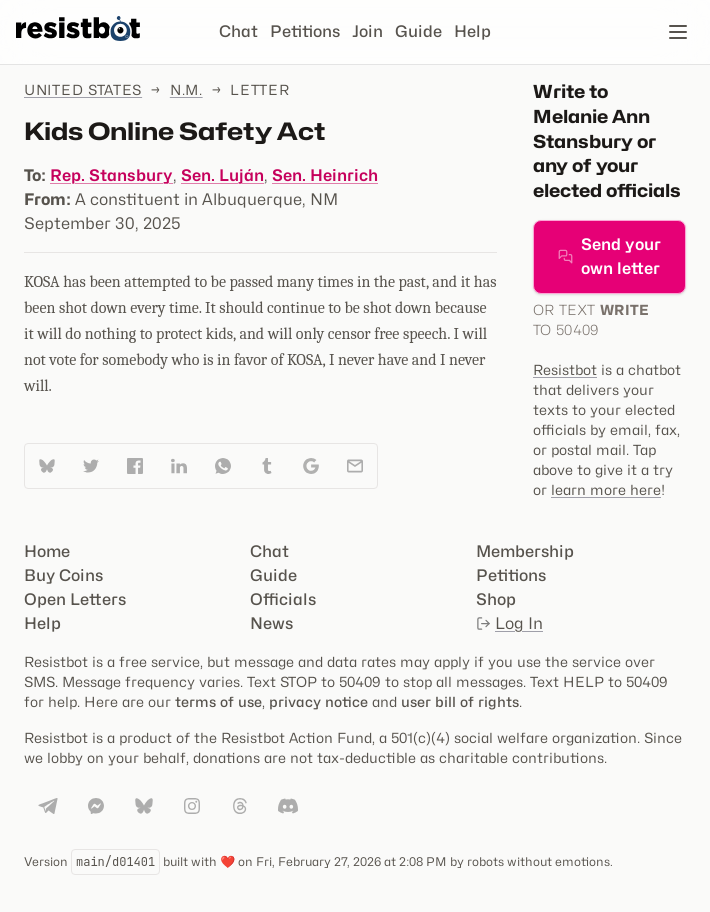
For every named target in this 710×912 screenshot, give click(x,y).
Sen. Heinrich (325, 175)
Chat (238, 31)
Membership (525, 551)
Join (367, 31)
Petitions (305, 31)
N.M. (186, 89)
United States (83, 89)
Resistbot (565, 369)
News (271, 623)
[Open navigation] (678, 32)
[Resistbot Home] (78, 48)
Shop (496, 599)
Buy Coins (63, 575)
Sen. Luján (222, 175)
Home (47, 551)
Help (472, 31)
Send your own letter (609, 256)
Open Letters (75, 599)
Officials (283, 599)
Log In (509, 623)
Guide (418, 31)
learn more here (606, 489)
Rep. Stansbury (111, 175)
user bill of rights (460, 701)
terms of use (218, 701)
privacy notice (318, 701)
